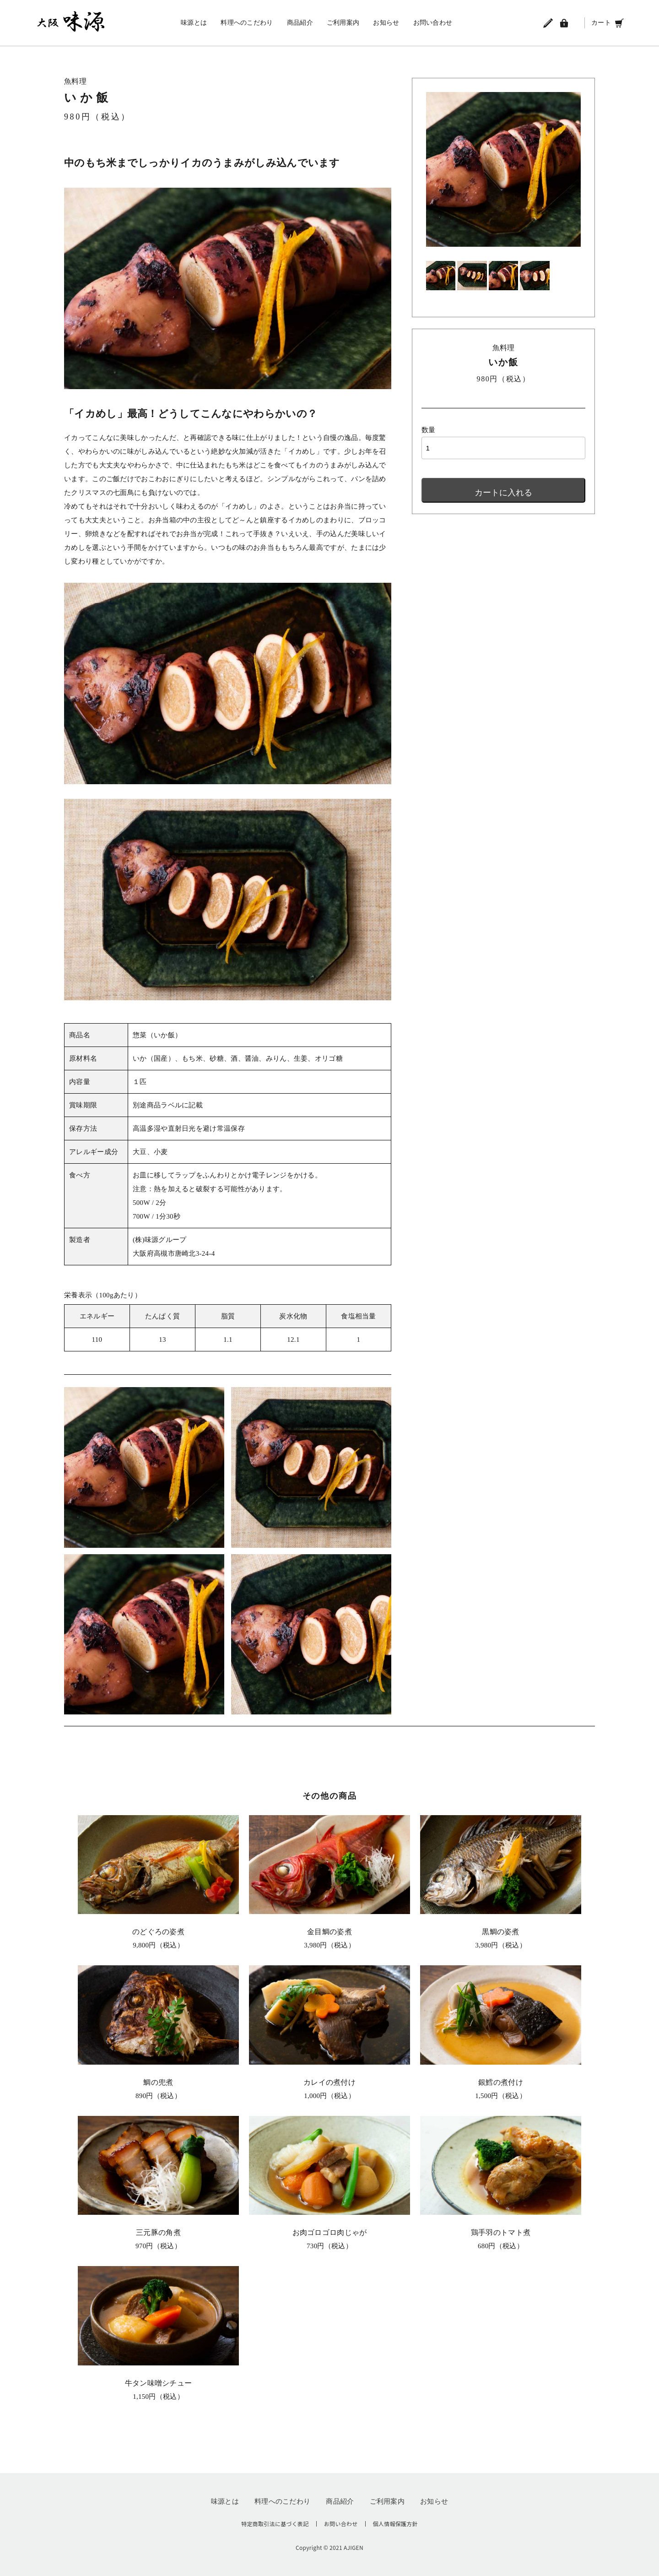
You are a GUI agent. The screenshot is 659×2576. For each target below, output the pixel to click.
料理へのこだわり (247, 22)
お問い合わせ (433, 22)
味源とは (194, 22)
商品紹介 (300, 22)
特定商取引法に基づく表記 (275, 2523)
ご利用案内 (343, 22)
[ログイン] (564, 23)
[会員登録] (548, 23)
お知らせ (386, 22)
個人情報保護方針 (395, 2523)
